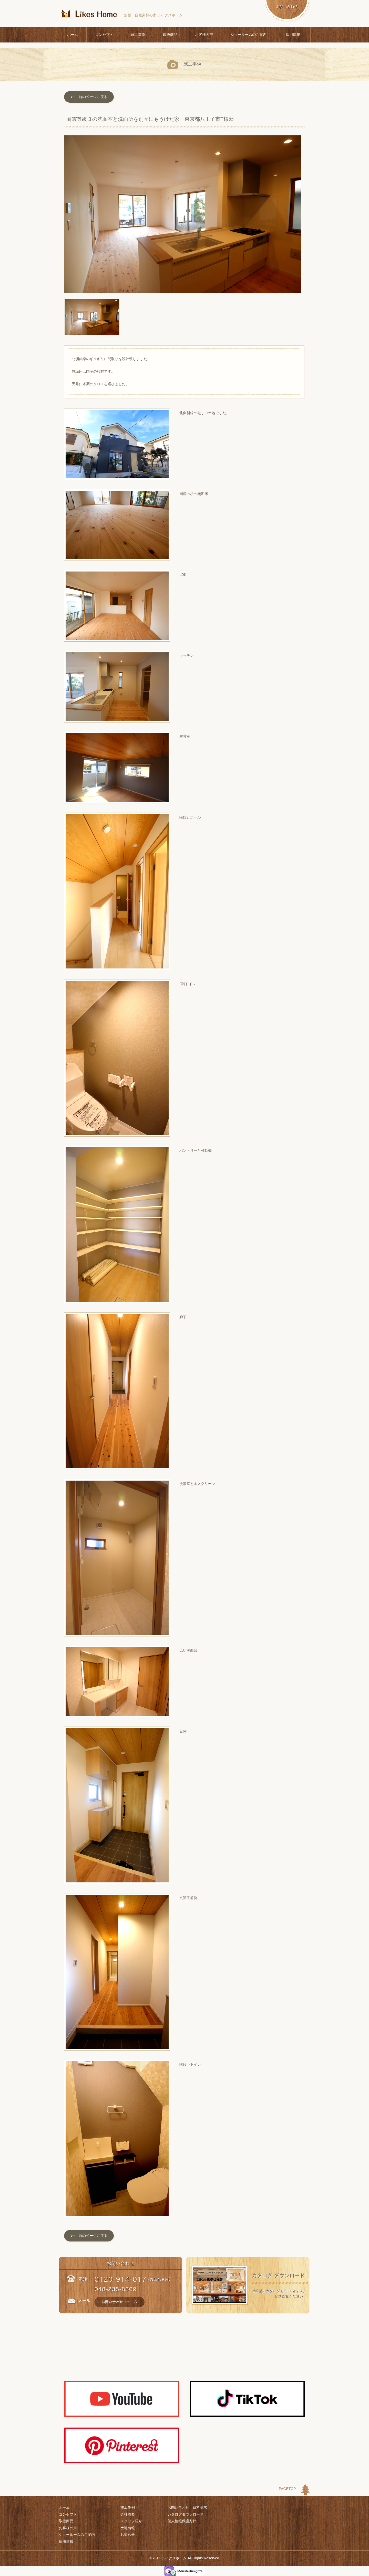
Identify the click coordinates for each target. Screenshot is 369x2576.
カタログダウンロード (185, 2514)
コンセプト (104, 35)
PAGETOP (287, 2489)
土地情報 (127, 2528)
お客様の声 (204, 35)
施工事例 (138, 35)
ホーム (72, 35)
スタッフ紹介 (131, 2521)
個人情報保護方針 (182, 2521)
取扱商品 (170, 35)
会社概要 (127, 2514)
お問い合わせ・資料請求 (187, 2507)
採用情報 (293, 35)
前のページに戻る (88, 97)
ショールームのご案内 (248, 35)
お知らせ (127, 2534)
